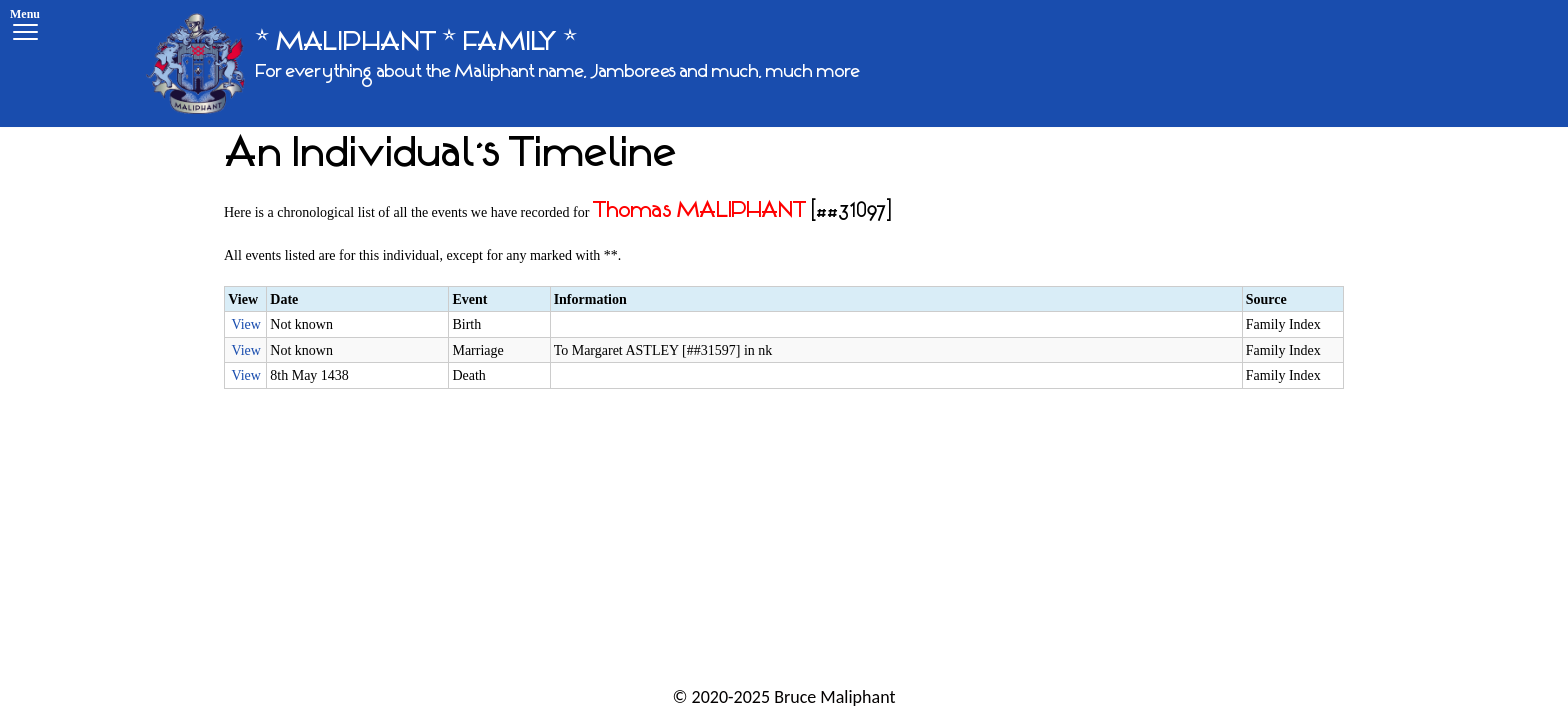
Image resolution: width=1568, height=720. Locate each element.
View (245, 324)
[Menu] (25, 27)
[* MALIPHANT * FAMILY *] (503, 63)
